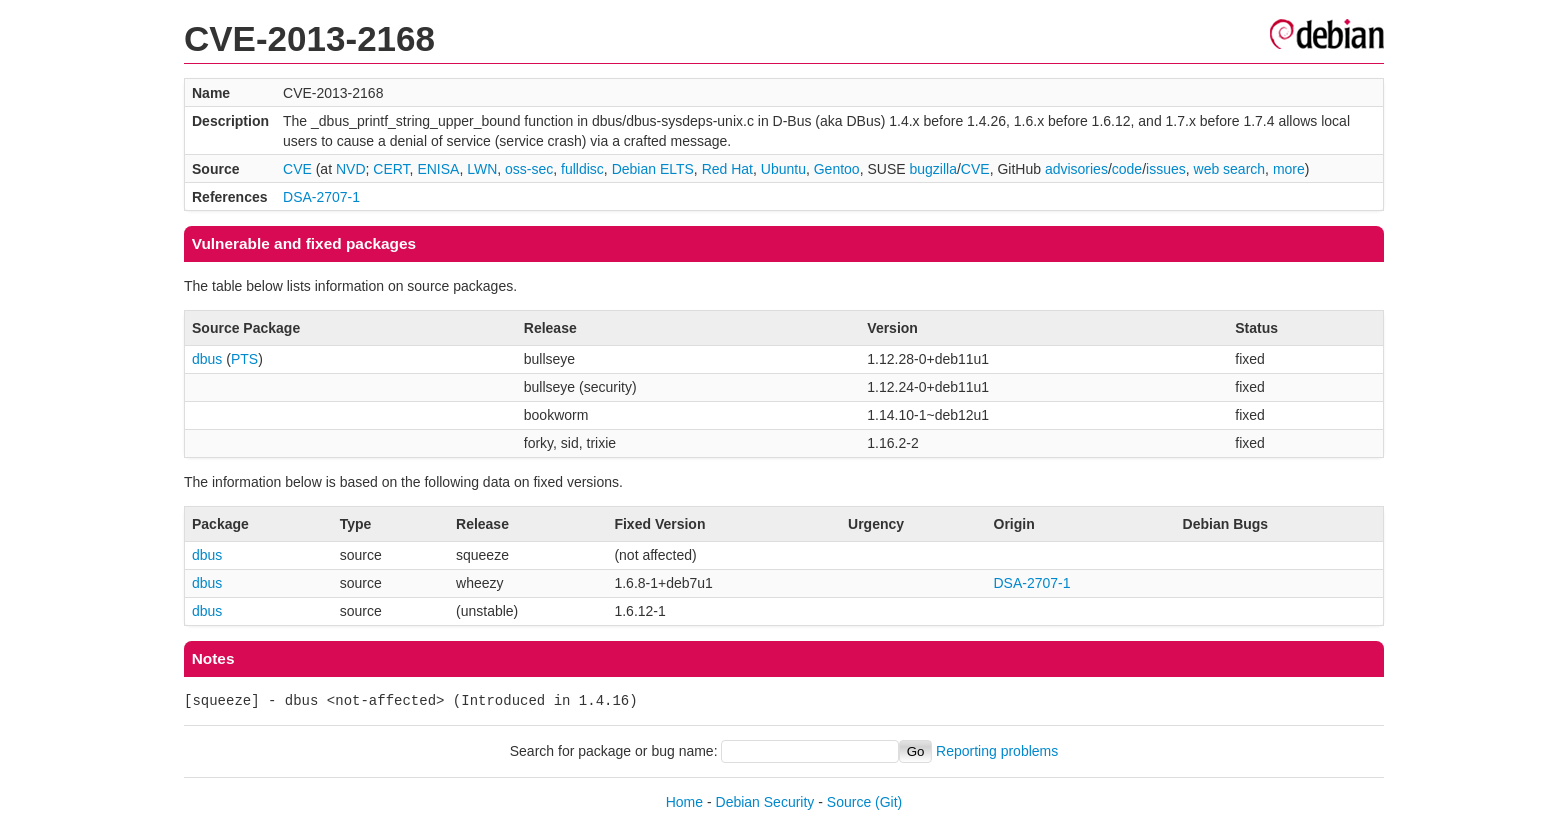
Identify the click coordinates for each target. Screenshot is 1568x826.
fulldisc (582, 169)
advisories (1076, 169)
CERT (391, 169)
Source (849, 802)
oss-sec (529, 169)
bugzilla (932, 169)
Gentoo (837, 169)
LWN (482, 169)
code (1127, 169)
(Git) (888, 802)
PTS (244, 359)
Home (684, 802)
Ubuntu (783, 169)
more (1289, 169)
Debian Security (765, 802)
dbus (207, 359)
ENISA (438, 169)
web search (1230, 169)
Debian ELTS (653, 169)
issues (1166, 169)
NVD (351, 169)
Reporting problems (997, 751)
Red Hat (727, 169)
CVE (297, 169)
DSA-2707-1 (321, 197)
